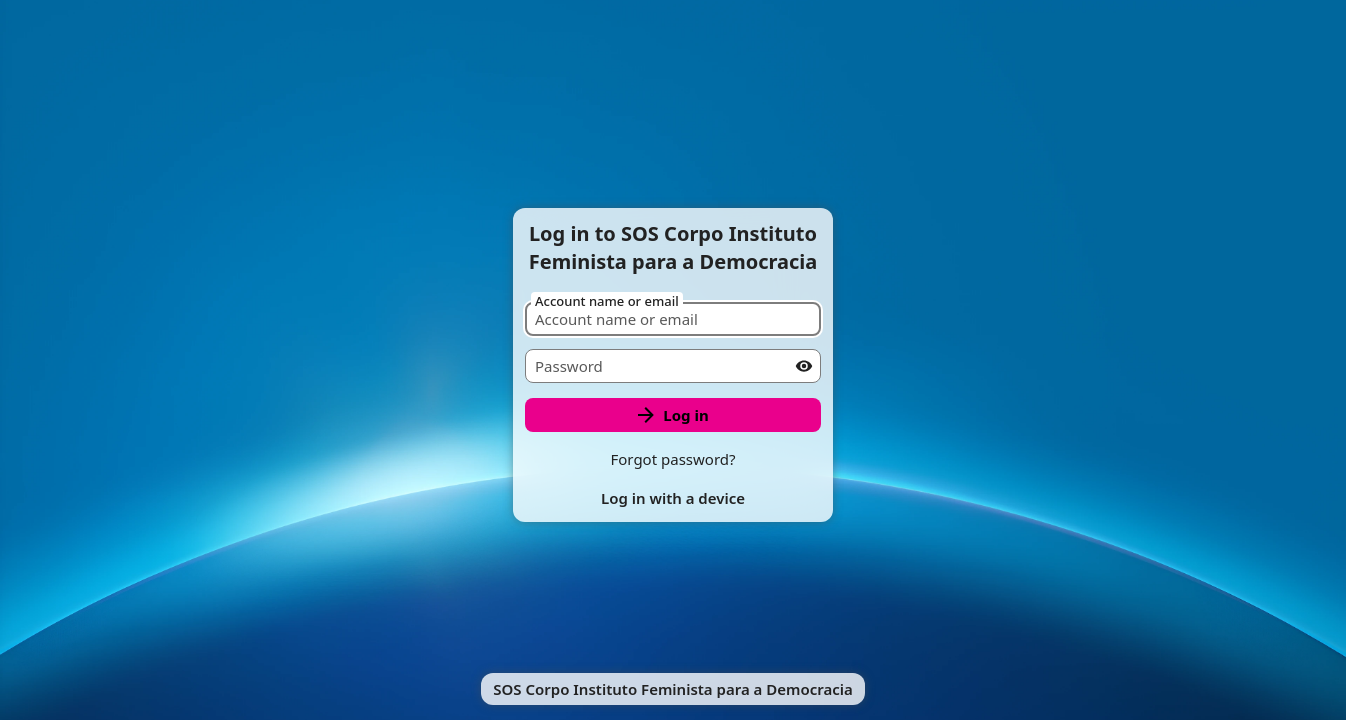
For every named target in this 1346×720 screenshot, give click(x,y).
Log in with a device (673, 498)
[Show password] (804, 366)
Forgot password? (672, 459)
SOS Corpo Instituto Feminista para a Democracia (673, 689)
